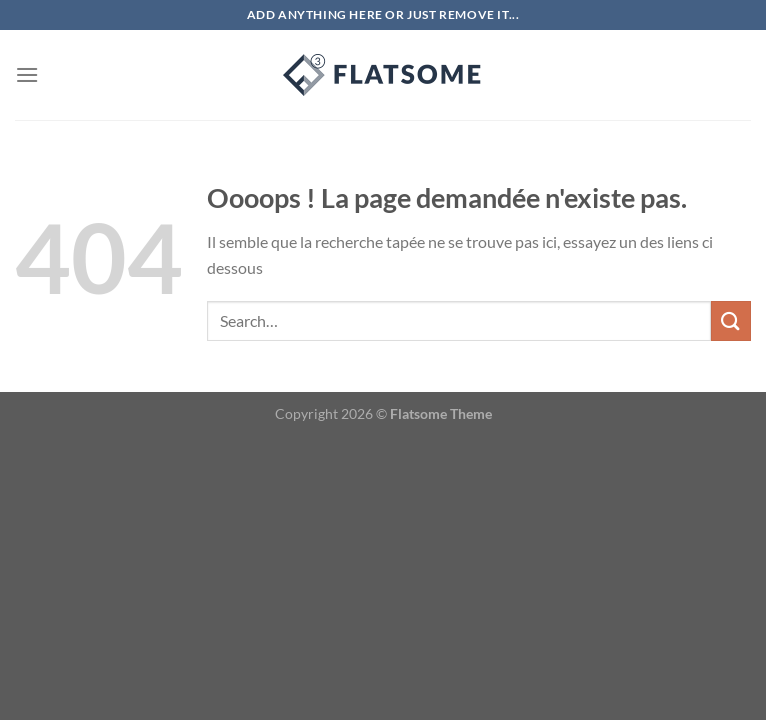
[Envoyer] (731, 320)
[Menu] (27, 74)
